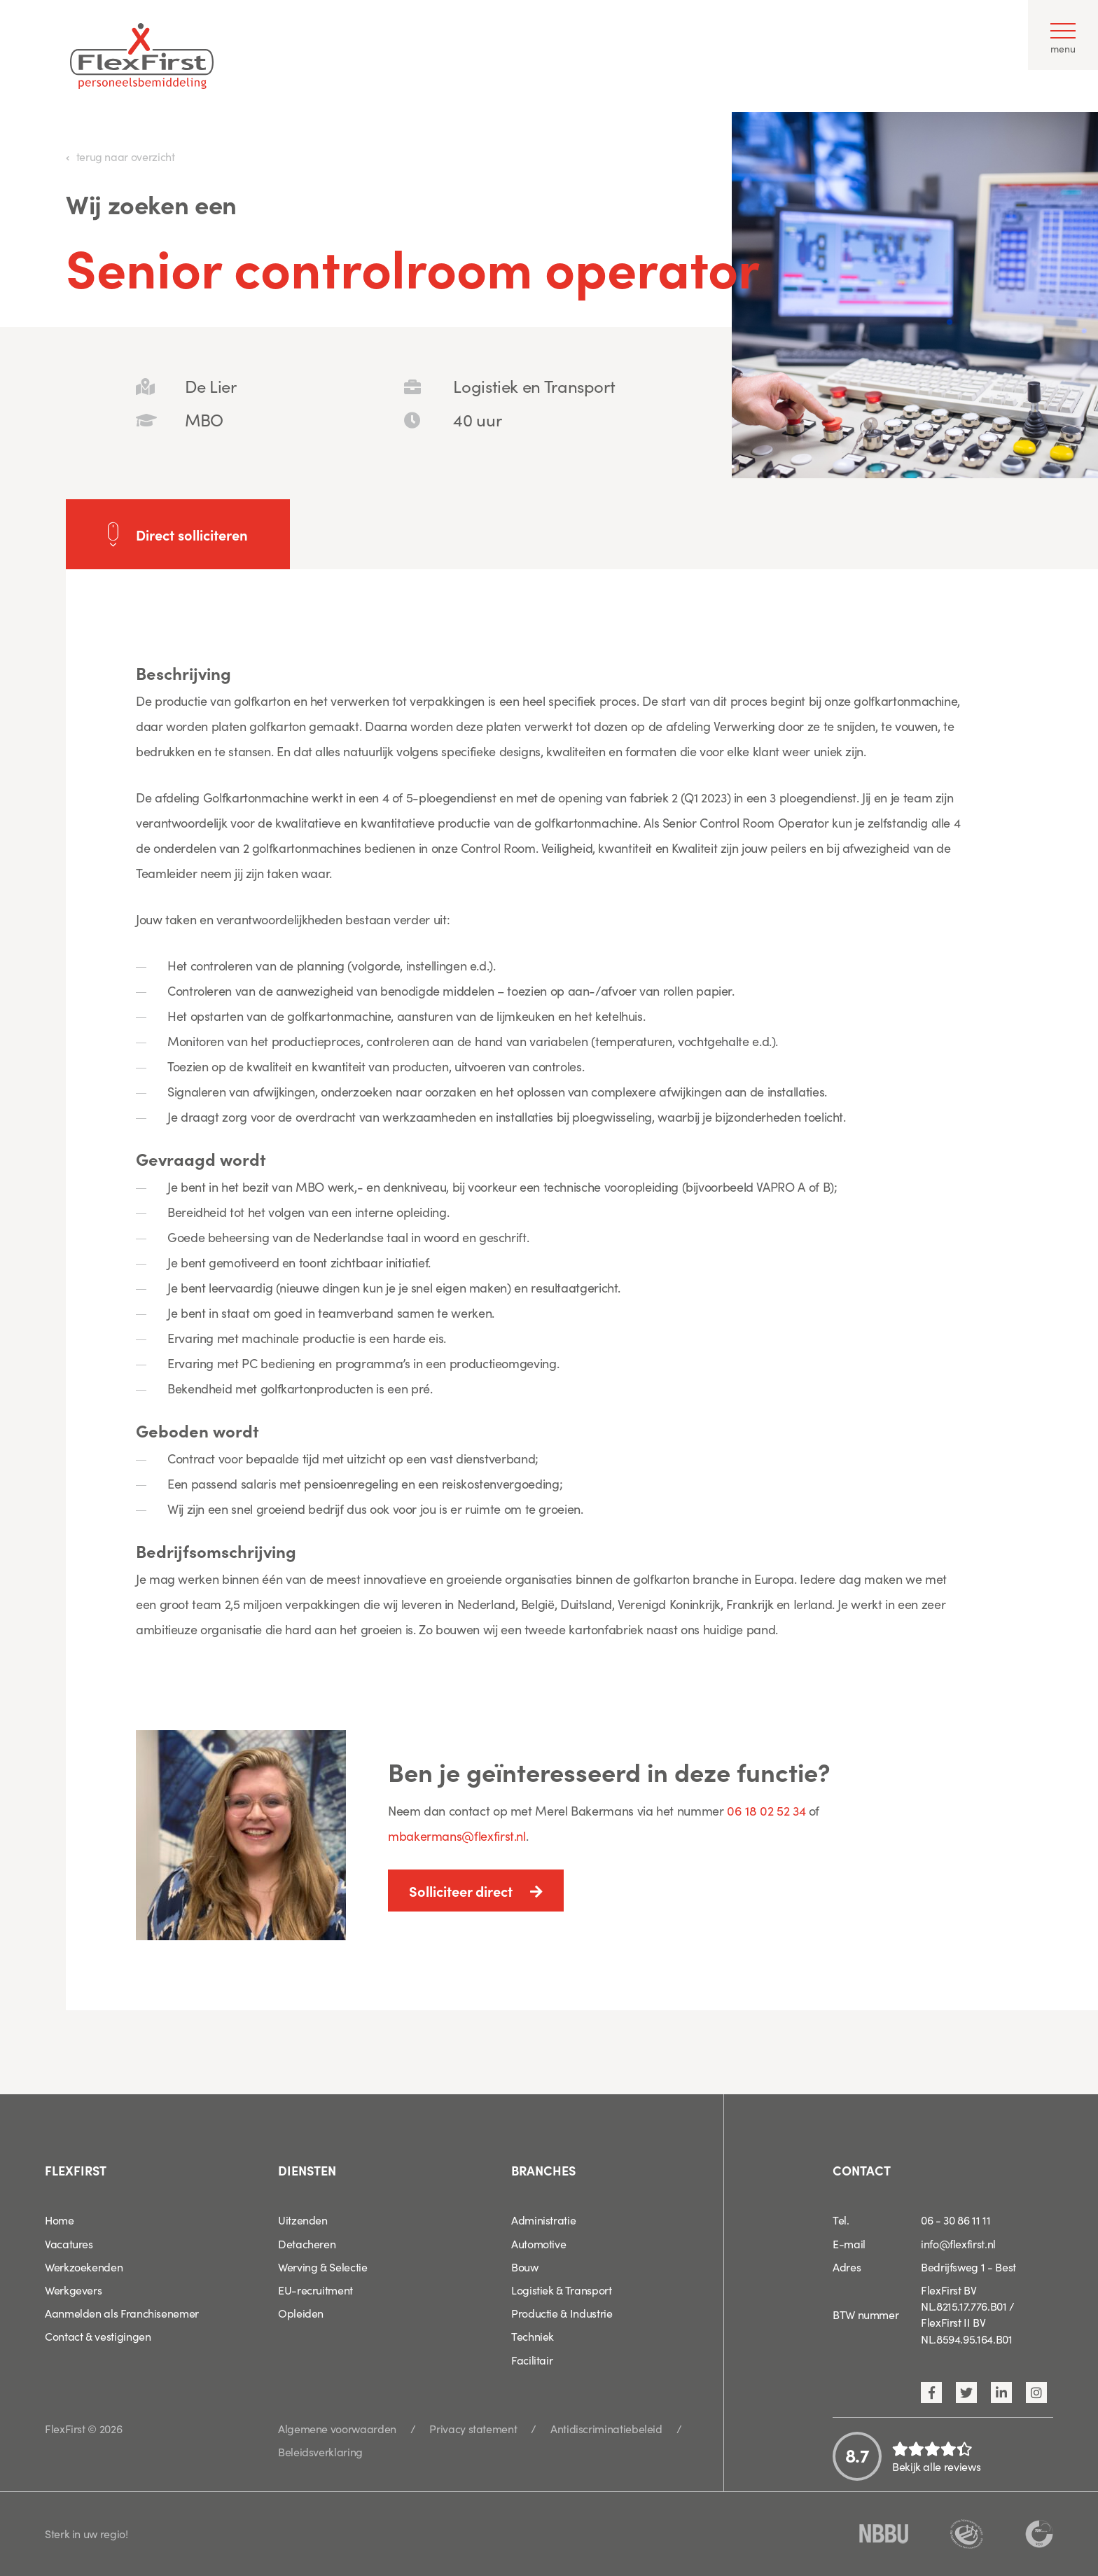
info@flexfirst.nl (958, 2243)
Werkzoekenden (84, 2266)
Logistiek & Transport (561, 2289)
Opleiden (301, 2312)
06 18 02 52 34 (766, 1810)
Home (59, 2219)
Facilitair (532, 2359)
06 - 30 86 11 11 (955, 2219)
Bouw (524, 2266)
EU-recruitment (315, 2289)
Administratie (543, 2219)
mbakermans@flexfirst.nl (457, 1835)
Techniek (532, 2336)
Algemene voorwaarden (337, 2428)
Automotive (538, 2243)
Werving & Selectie (323, 2266)
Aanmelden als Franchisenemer (122, 2312)
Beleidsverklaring (320, 2451)
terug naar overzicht (125, 156)
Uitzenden (303, 2219)
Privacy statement (473, 2428)
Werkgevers (73, 2289)
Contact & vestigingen (98, 2336)
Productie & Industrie (561, 2312)
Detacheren (306, 2243)
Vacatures (69, 2243)
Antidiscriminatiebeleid (606, 2428)
